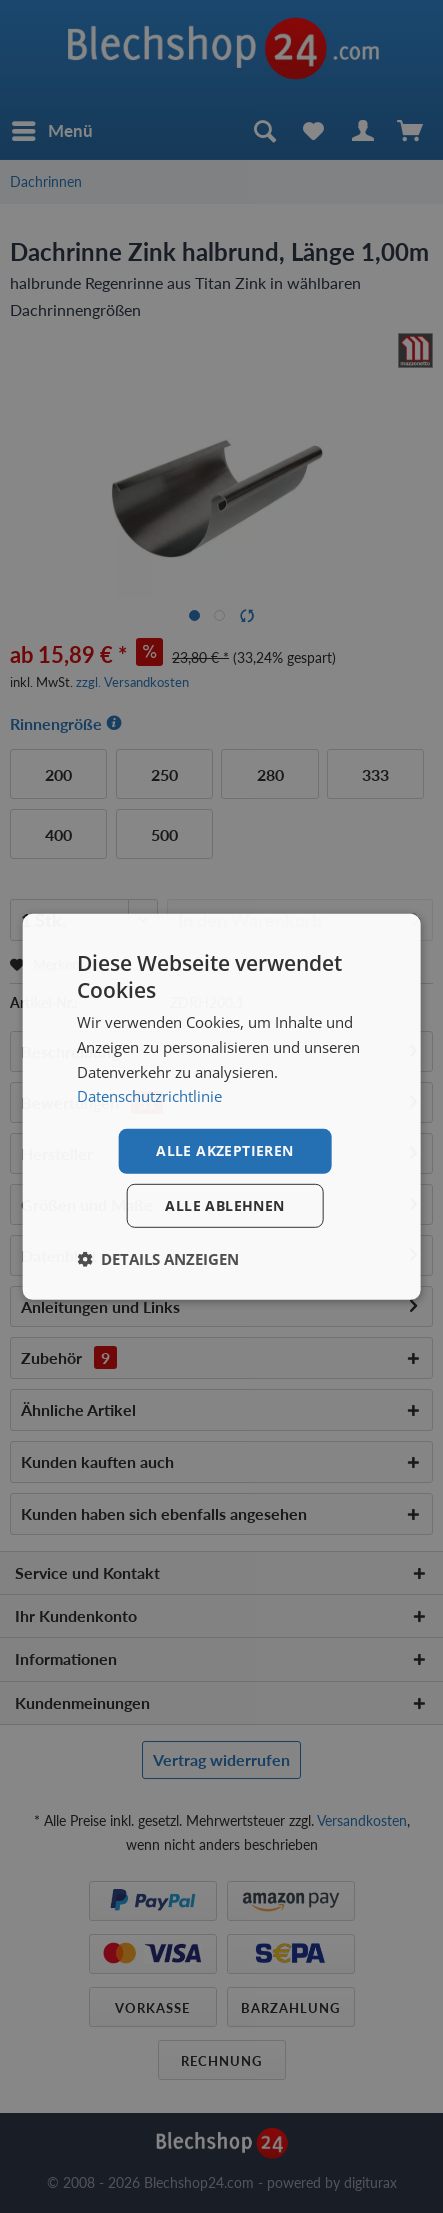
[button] (158, 1259)
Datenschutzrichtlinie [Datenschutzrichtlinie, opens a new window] (149, 1096)
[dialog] (221, 1106)
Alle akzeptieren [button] (224, 1150)
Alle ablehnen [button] (224, 1205)
